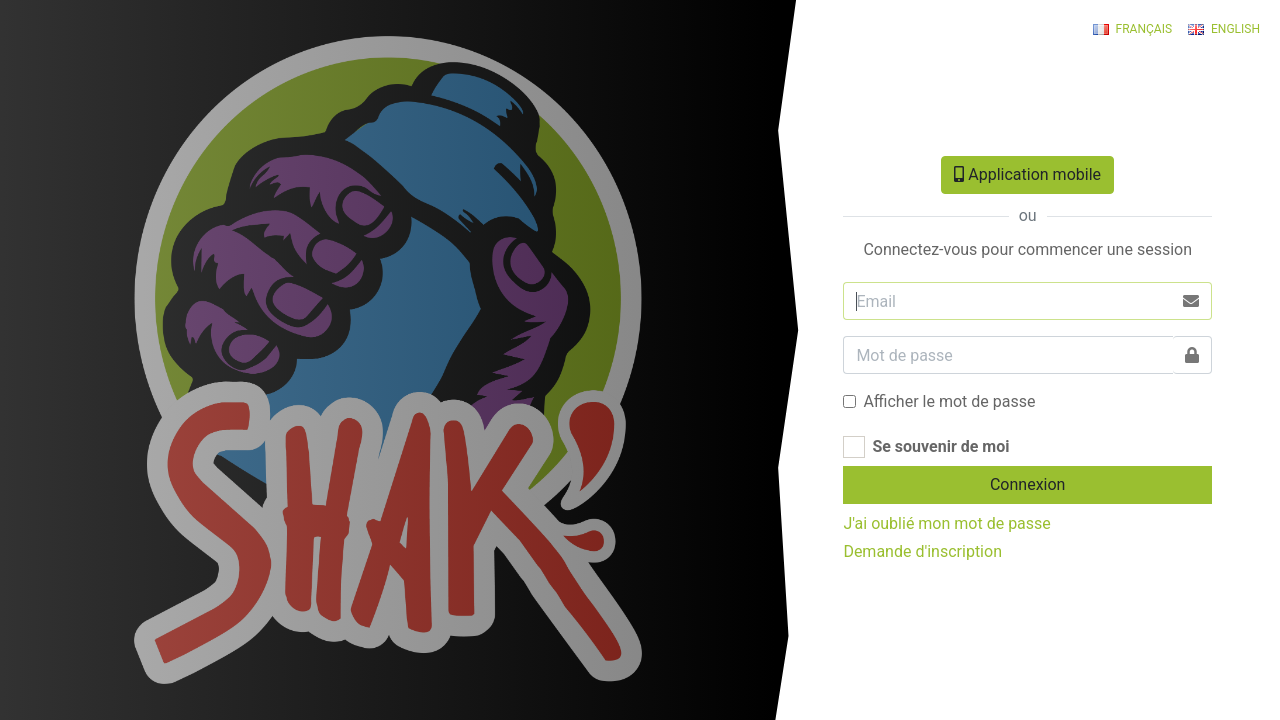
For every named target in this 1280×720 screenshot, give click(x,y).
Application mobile (1027, 174)
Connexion (1027, 484)
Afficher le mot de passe (949, 401)
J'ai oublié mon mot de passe (946, 523)
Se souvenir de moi (940, 446)
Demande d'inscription (922, 551)
